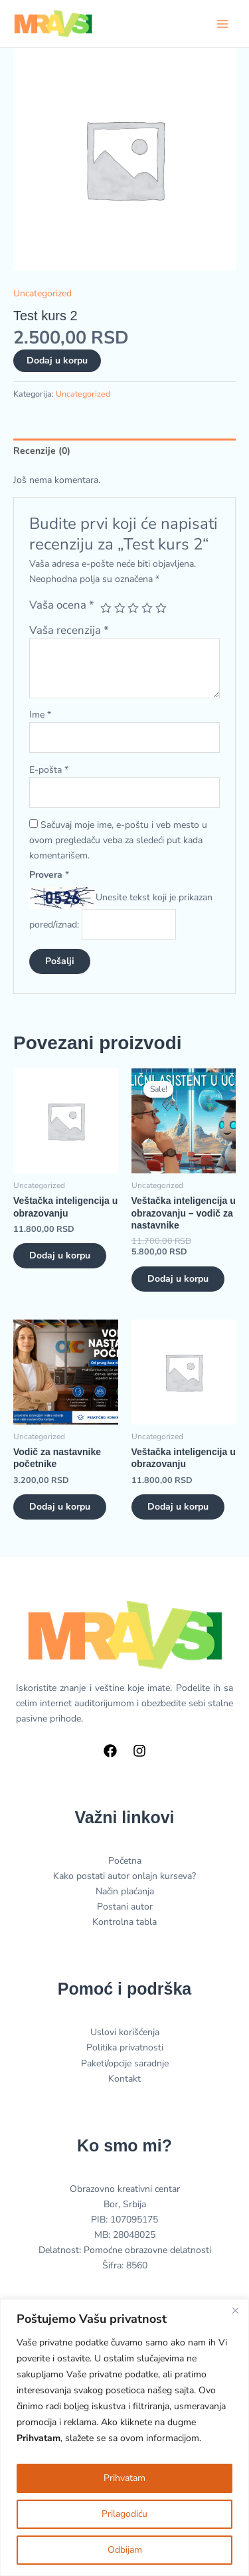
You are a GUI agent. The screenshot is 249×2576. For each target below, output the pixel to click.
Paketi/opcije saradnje (125, 2063)
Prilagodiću (124, 2514)
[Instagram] (139, 1750)
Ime (40, 714)
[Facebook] (110, 1750)
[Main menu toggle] (222, 24)
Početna (124, 1860)
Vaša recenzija (69, 630)
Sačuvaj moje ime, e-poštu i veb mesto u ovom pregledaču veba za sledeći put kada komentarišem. (118, 840)
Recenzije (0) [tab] (41, 451)
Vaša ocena (61, 605)
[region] (124, 2437)
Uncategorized (42, 293)
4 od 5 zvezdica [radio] (147, 608)
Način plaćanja (125, 1891)
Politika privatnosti (124, 2047)
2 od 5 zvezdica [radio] (119, 608)
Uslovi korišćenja (124, 2032)
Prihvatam (124, 2478)
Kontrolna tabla (124, 1922)
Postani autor (125, 1906)
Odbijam (125, 2549)
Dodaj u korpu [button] (59, 1255)
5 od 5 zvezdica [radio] (161, 608)
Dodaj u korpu (57, 360)
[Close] (235, 2310)
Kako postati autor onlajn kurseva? (124, 1876)
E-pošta (48, 769)
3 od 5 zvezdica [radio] (133, 608)
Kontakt (124, 2078)
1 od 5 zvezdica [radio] (106, 608)
